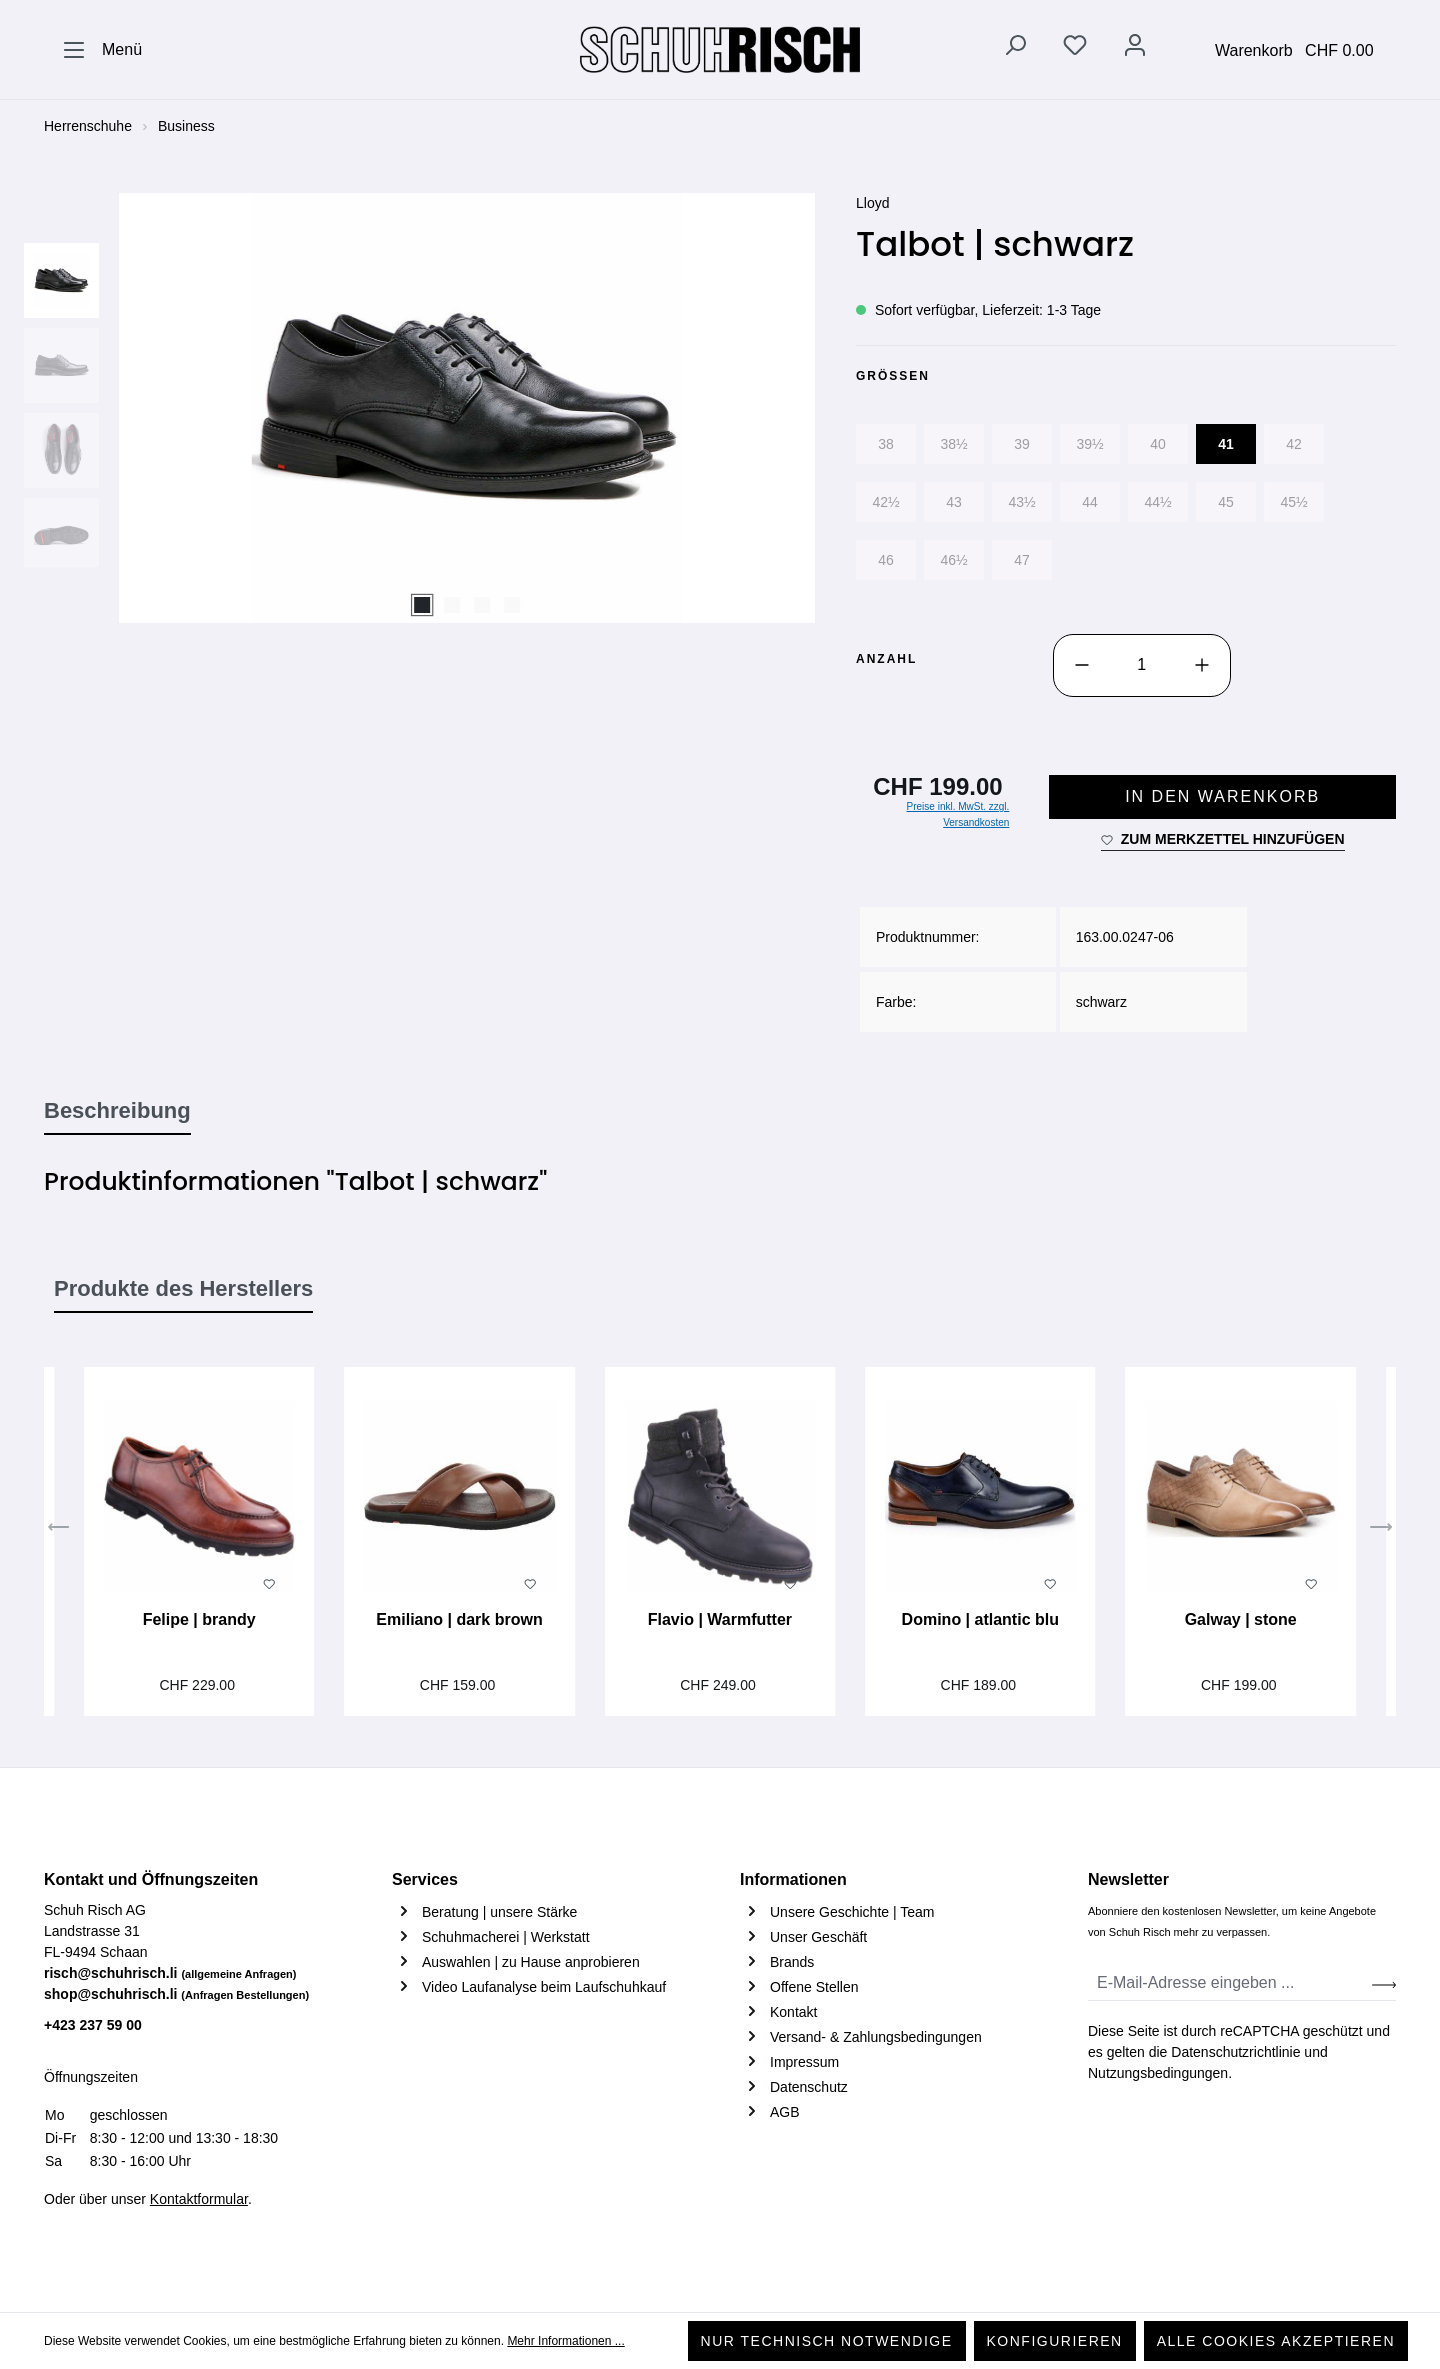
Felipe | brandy (199, 1619)
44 (1090, 502)
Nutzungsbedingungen (1158, 2073)
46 (886, 560)
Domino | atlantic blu (980, 1619)
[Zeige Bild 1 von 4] (422, 605)
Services (425, 1879)
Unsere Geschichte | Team (852, 1912)
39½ (1089, 444)
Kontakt (793, 2012)
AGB (785, 2112)
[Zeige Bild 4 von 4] (512, 605)
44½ (1157, 502)
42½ (885, 502)
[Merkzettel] (1075, 49)
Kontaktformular (199, 2199)
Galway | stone (1241, 1619)
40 (1158, 444)
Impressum (804, 2062)
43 (954, 502)
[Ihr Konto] (1135, 49)
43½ (1021, 502)
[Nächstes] (1381, 1530)
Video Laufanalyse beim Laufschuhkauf (544, 1987)
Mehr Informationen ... (565, 2341)
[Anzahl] (1142, 665)
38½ (953, 444)
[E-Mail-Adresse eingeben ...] (1230, 1983)
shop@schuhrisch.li (176, 1994)
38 (886, 444)
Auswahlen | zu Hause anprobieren (531, 1962)
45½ (1293, 502)
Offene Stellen (814, 1987)
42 (1294, 444)
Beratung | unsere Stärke (499, 1912)
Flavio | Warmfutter (720, 1619)
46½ (953, 560)
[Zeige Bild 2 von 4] (452, 605)
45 (1226, 502)
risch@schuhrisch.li (170, 1973)
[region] (430, 408)
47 (1022, 560)
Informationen (793, 1879)
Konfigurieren (1055, 2341)
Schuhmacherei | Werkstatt (506, 1937)
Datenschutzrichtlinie (1235, 2052)
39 (1022, 444)
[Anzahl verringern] (1082, 665)
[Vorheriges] (59, 1530)
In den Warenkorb (1222, 796)
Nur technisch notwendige (827, 2341)
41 (1226, 444)
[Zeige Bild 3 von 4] (482, 605)
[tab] (117, 1112)
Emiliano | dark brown (459, 1619)
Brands (792, 1962)
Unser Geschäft (818, 1937)
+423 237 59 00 (93, 2025)
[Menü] (102, 50)
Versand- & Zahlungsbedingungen (876, 2037)
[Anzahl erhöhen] (1202, 665)
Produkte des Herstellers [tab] (183, 1288)
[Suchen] (1015, 49)
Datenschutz (809, 2087)
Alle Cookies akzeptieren (1276, 2341)
